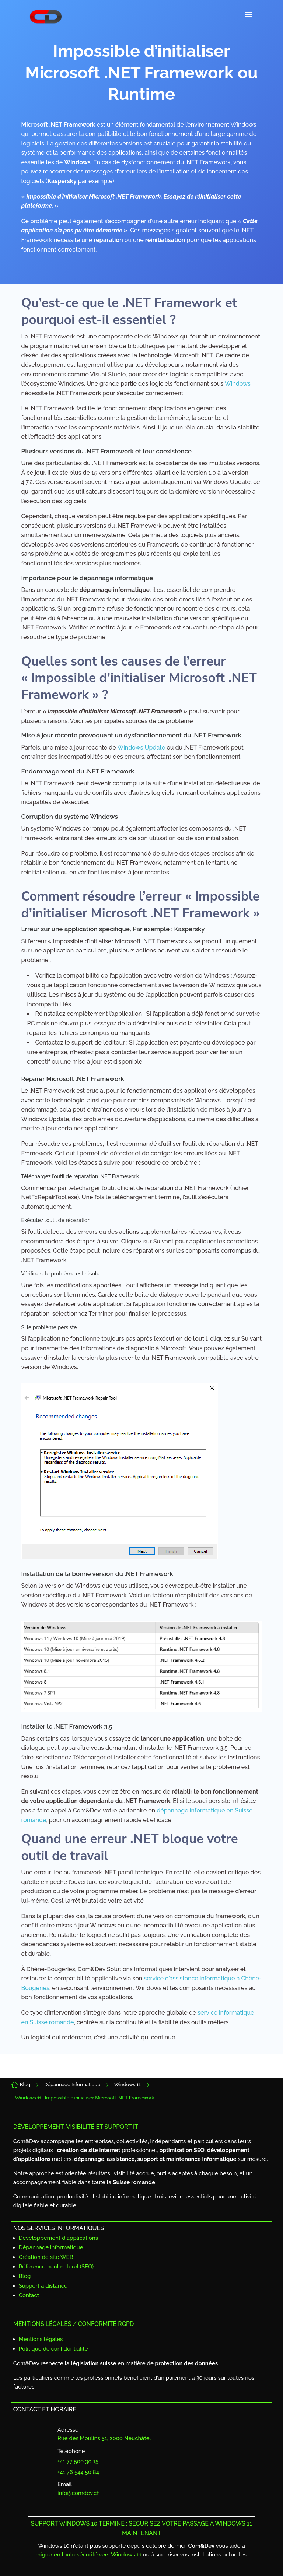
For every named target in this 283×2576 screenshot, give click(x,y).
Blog (25, 2276)
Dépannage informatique (51, 2247)
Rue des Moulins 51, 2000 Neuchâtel (104, 2438)
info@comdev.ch (78, 2493)
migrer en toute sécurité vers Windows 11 (88, 2554)
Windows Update (141, 747)
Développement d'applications (58, 2238)
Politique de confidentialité (53, 2348)
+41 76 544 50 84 (78, 2472)
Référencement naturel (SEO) (56, 2266)
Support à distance (43, 2285)
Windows (238, 383)
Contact (29, 2295)
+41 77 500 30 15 (77, 2461)
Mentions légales (41, 2339)
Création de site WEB (46, 2257)
